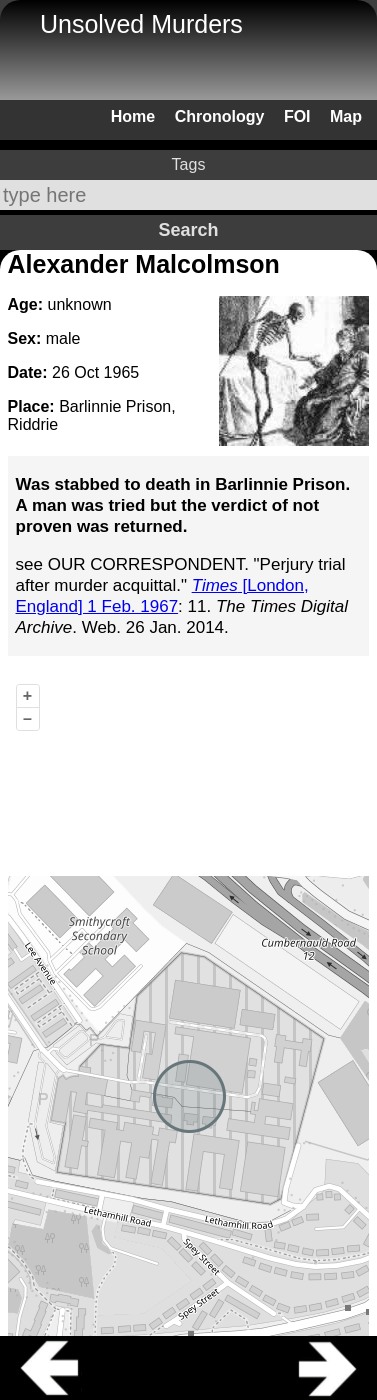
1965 (122, 372)
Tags (189, 164)
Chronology (220, 116)
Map (346, 116)
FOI (297, 116)
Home (133, 116)
